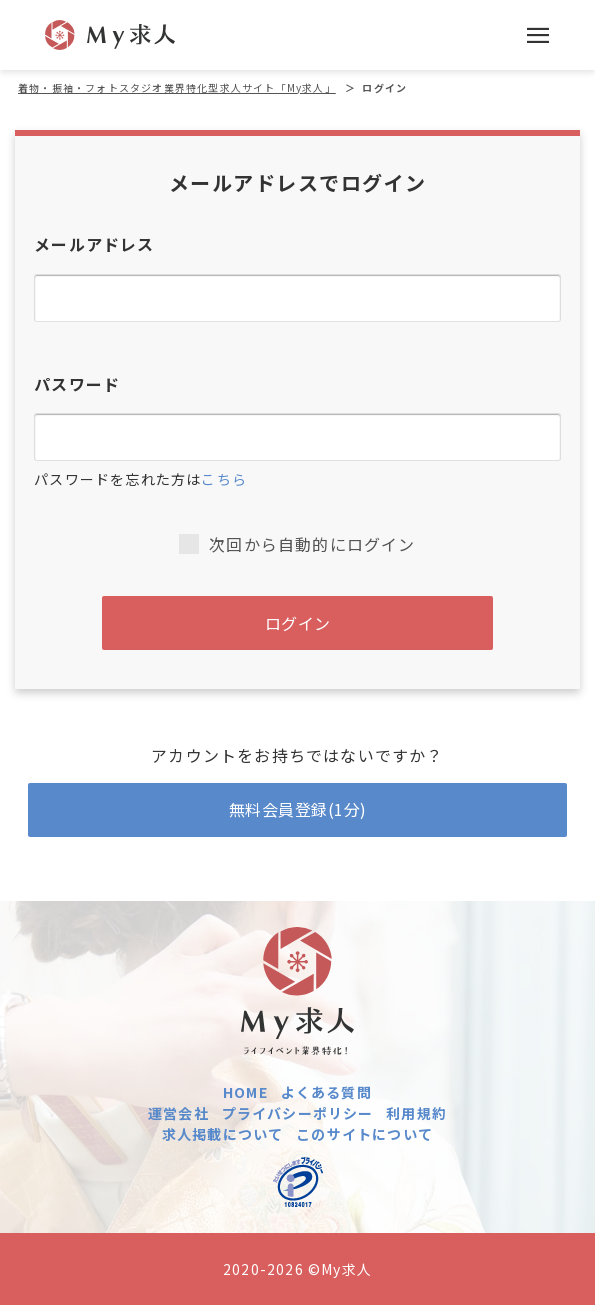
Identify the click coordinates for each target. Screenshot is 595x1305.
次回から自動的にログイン (297, 544)
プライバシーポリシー (298, 1113)
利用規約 (416, 1113)
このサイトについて (364, 1134)
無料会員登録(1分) (298, 809)
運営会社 (178, 1113)
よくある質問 (326, 1092)
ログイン (298, 623)
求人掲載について (223, 1134)
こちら (224, 479)
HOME (245, 1092)
